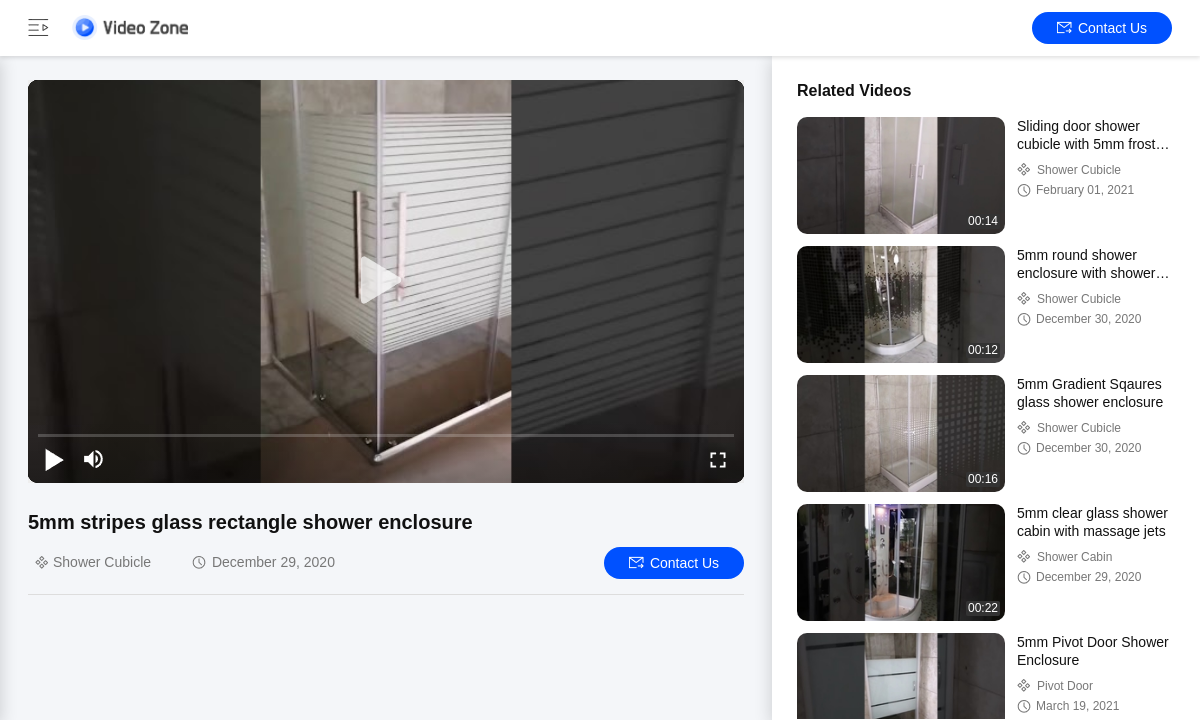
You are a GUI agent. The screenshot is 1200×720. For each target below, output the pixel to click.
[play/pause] (54, 459)
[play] (386, 281)
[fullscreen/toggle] (718, 459)
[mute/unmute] (94, 459)
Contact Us (1102, 28)
